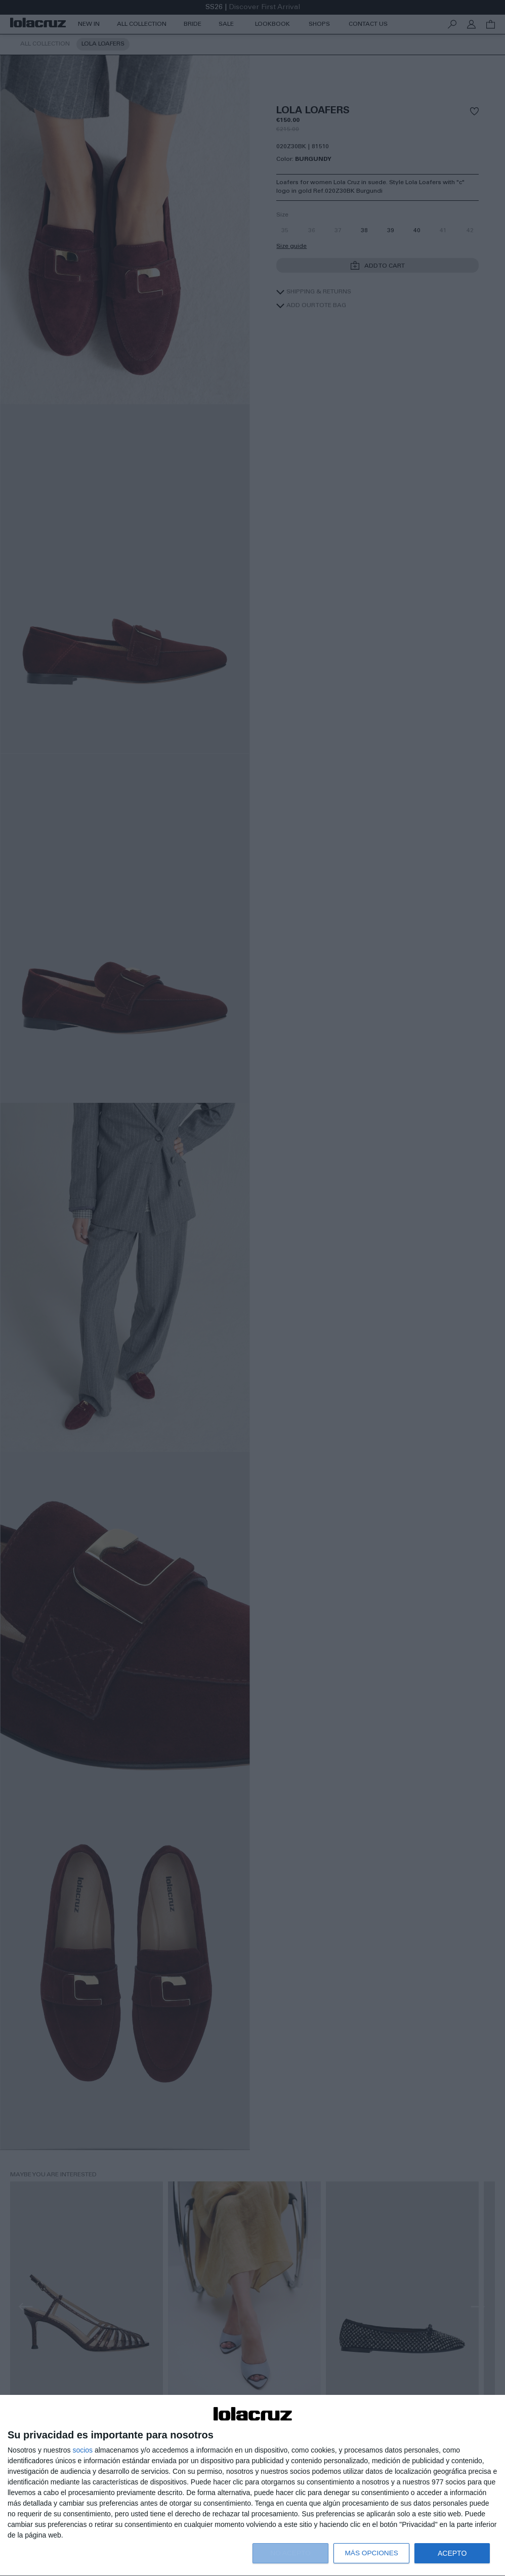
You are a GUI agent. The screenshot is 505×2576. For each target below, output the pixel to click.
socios (82, 2450)
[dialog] (252, 2485)
